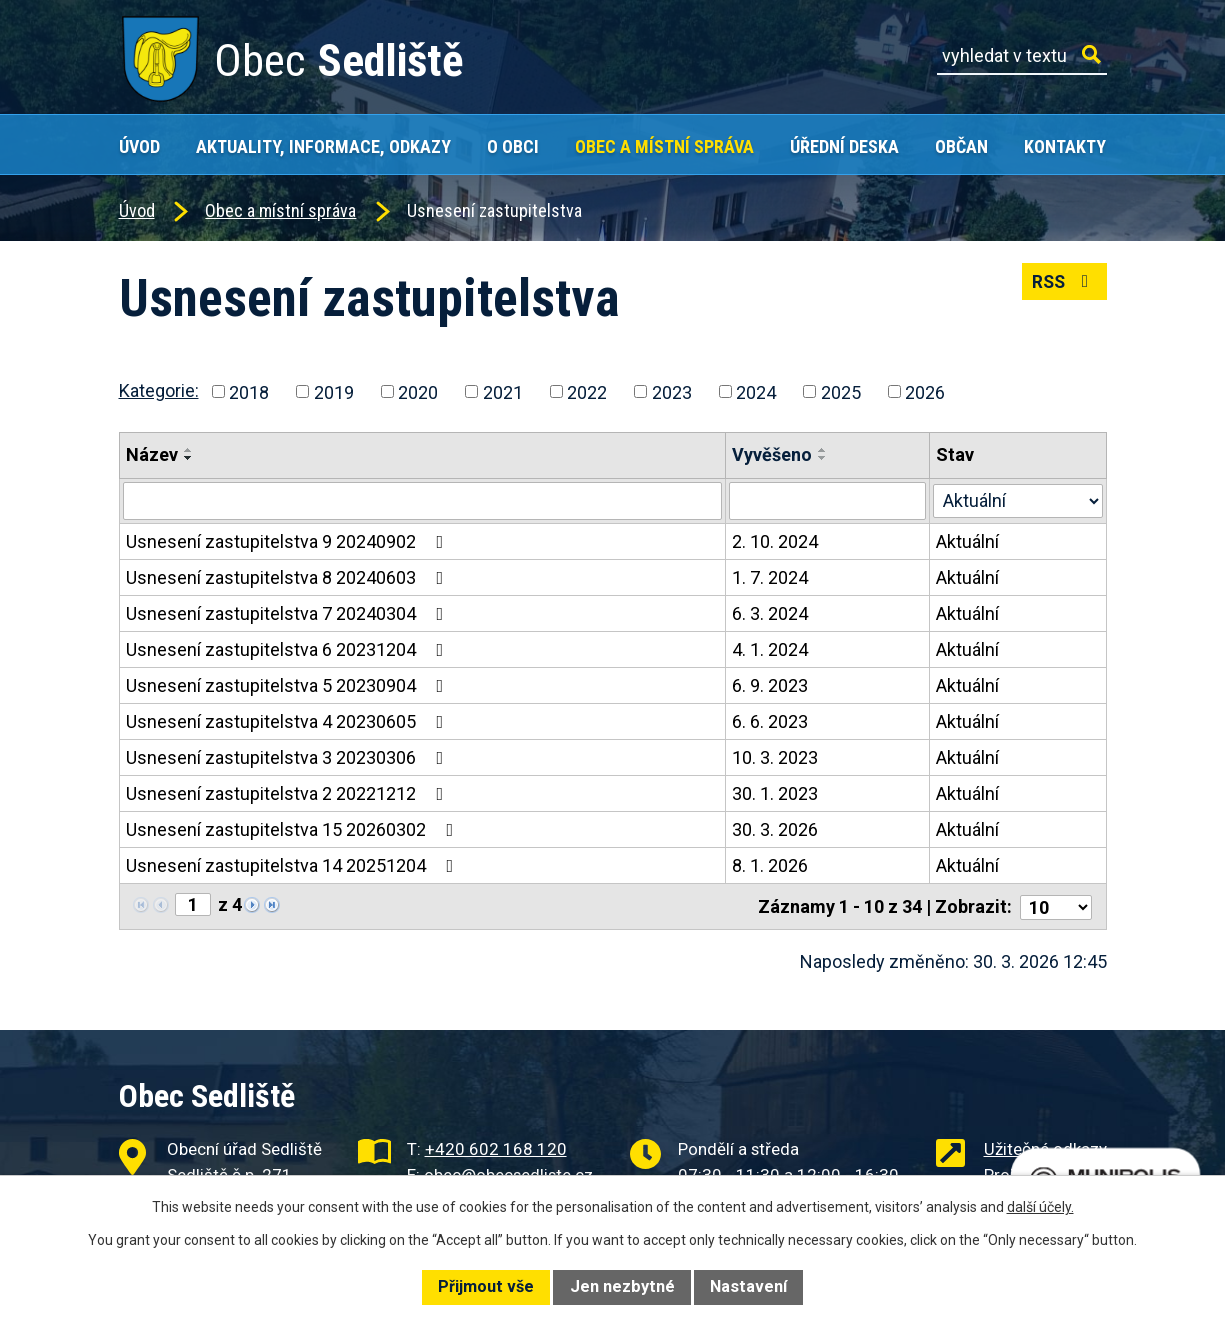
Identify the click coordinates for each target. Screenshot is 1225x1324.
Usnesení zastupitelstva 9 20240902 (289, 541)
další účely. (1040, 1207)
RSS (1062, 284)
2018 (249, 391)
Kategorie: (159, 390)
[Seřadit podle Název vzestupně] (189, 450)
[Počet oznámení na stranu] (1056, 905)
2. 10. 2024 (776, 541)
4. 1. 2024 (771, 649)
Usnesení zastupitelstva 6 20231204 (289, 649)
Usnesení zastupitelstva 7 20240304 (289, 613)
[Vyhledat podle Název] (423, 501)
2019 (334, 391)
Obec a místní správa (664, 146)
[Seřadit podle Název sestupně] (189, 458)
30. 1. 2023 (776, 793)
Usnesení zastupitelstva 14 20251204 (294, 865)
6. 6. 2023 (771, 721)
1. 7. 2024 (771, 577)
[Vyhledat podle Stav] (1018, 499)
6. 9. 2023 (771, 685)
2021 (503, 391)
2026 (925, 391)
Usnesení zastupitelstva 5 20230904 (289, 685)
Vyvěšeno (773, 454)
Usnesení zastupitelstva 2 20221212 (289, 793)
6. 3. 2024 (771, 613)
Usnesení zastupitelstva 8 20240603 (289, 577)
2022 (587, 391)
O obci (513, 146)
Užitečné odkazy (1045, 1147)
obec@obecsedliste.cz (508, 1173)
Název (152, 454)
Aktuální (968, 541)
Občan (961, 146)
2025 (841, 391)
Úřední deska (844, 146)
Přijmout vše (486, 1286)
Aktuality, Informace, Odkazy (323, 146)
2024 (756, 391)
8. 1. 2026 (771, 865)
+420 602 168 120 (496, 1147)
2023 (672, 391)
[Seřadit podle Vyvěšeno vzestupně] (824, 450)
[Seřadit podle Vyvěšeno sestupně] (824, 458)
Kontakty (1065, 146)
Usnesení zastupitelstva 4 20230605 (289, 721)
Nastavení (748, 1286)
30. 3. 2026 (776, 829)
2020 (418, 391)
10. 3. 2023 (776, 757)
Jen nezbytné (622, 1286)
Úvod (139, 146)
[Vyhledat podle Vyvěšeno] (828, 501)
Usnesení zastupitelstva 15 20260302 (294, 829)
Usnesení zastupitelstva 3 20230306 (289, 757)
